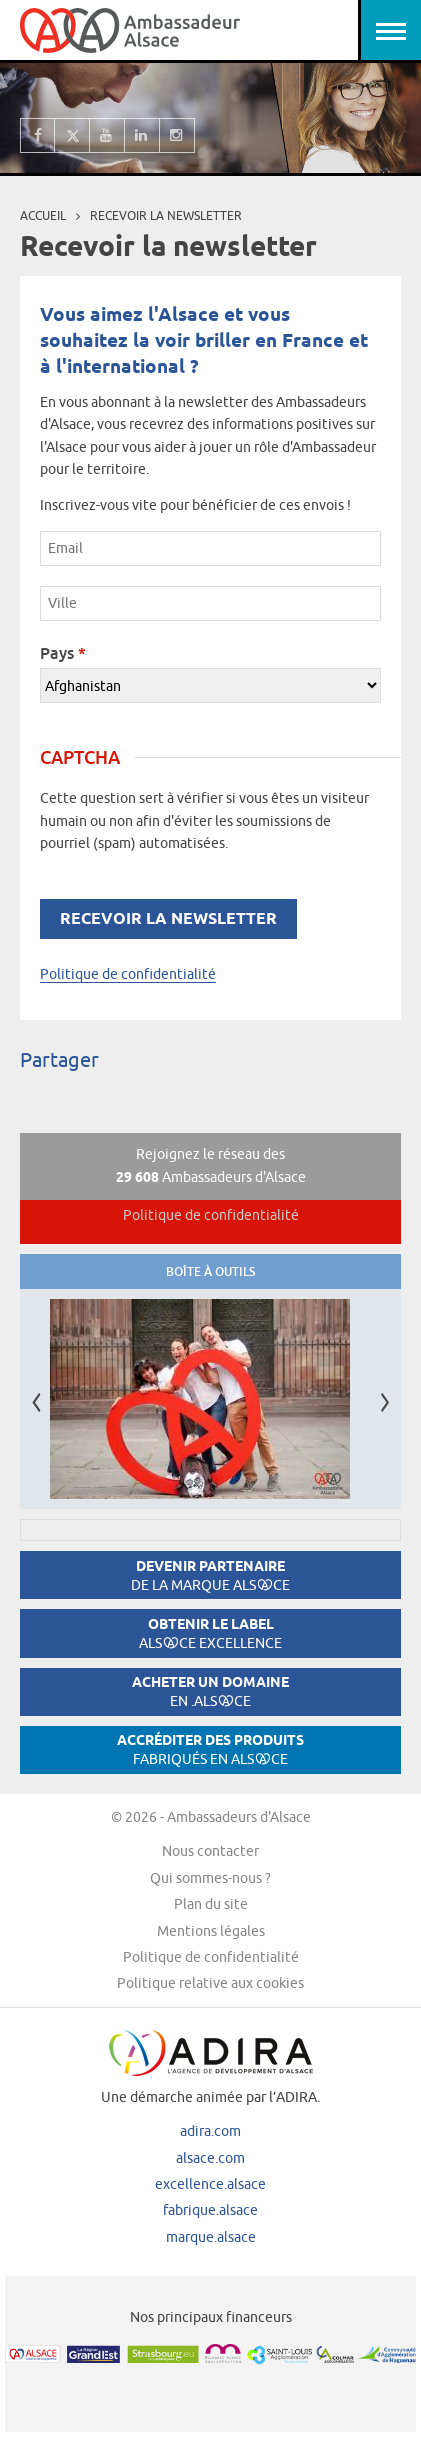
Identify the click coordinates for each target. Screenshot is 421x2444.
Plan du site (211, 1904)
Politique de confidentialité (128, 974)
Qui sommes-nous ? (210, 1878)
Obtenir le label (210, 1633)
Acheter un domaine (210, 1691)
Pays (63, 653)
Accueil (43, 215)
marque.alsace (211, 2237)
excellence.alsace (210, 2184)
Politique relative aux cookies (210, 1983)
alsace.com (210, 2158)
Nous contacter (210, 1851)
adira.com (210, 2131)
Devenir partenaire (210, 1575)
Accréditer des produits (210, 1749)
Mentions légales (211, 1931)
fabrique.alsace (210, 2210)
